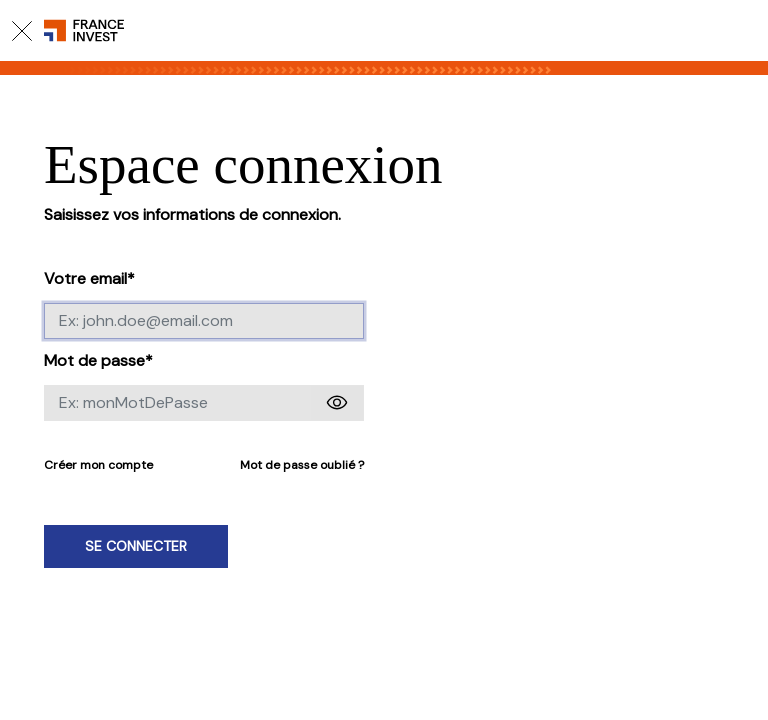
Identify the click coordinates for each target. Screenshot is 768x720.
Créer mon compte (98, 465)
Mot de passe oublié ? (302, 465)
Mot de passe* (98, 360)
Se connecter (136, 546)
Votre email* (89, 278)
